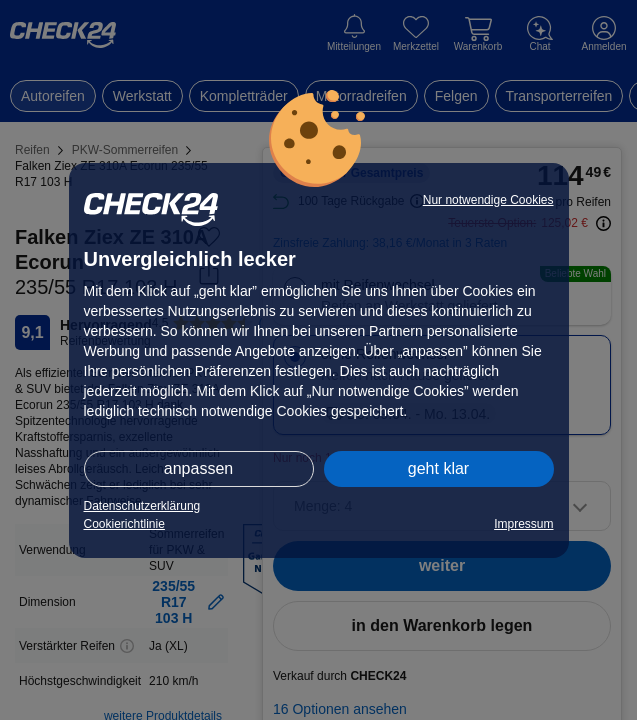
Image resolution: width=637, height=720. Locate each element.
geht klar (438, 468)
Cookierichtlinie (124, 524)
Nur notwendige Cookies (488, 200)
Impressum (523, 524)
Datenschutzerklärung (142, 506)
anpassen (198, 468)
